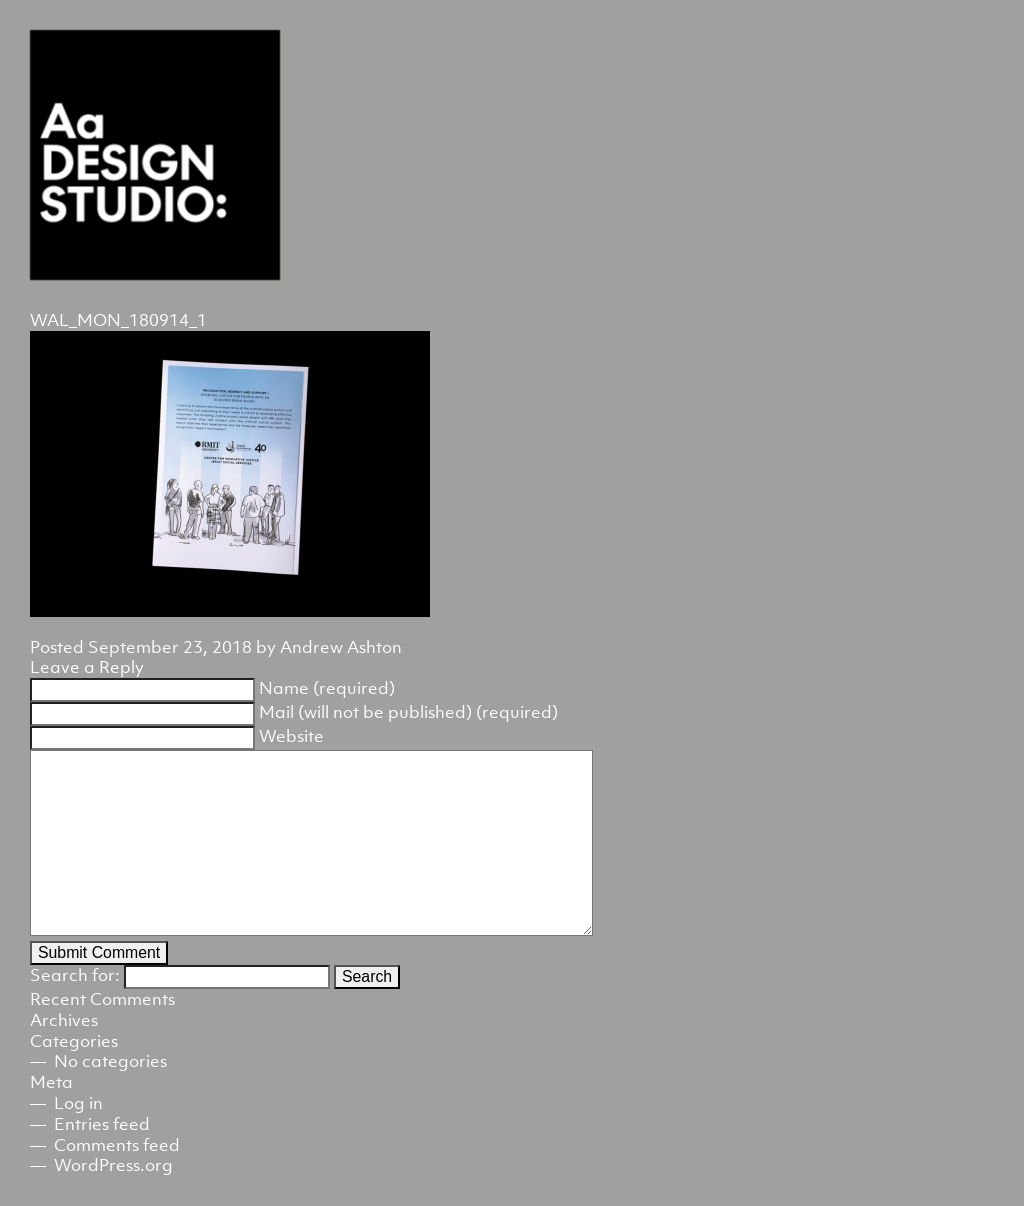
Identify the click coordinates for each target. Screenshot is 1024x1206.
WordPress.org (113, 1165)
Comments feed (117, 1145)
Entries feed (102, 1124)
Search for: (75, 975)
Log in (78, 1103)
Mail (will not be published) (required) (408, 712)
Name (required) (327, 688)
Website (291, 736)
